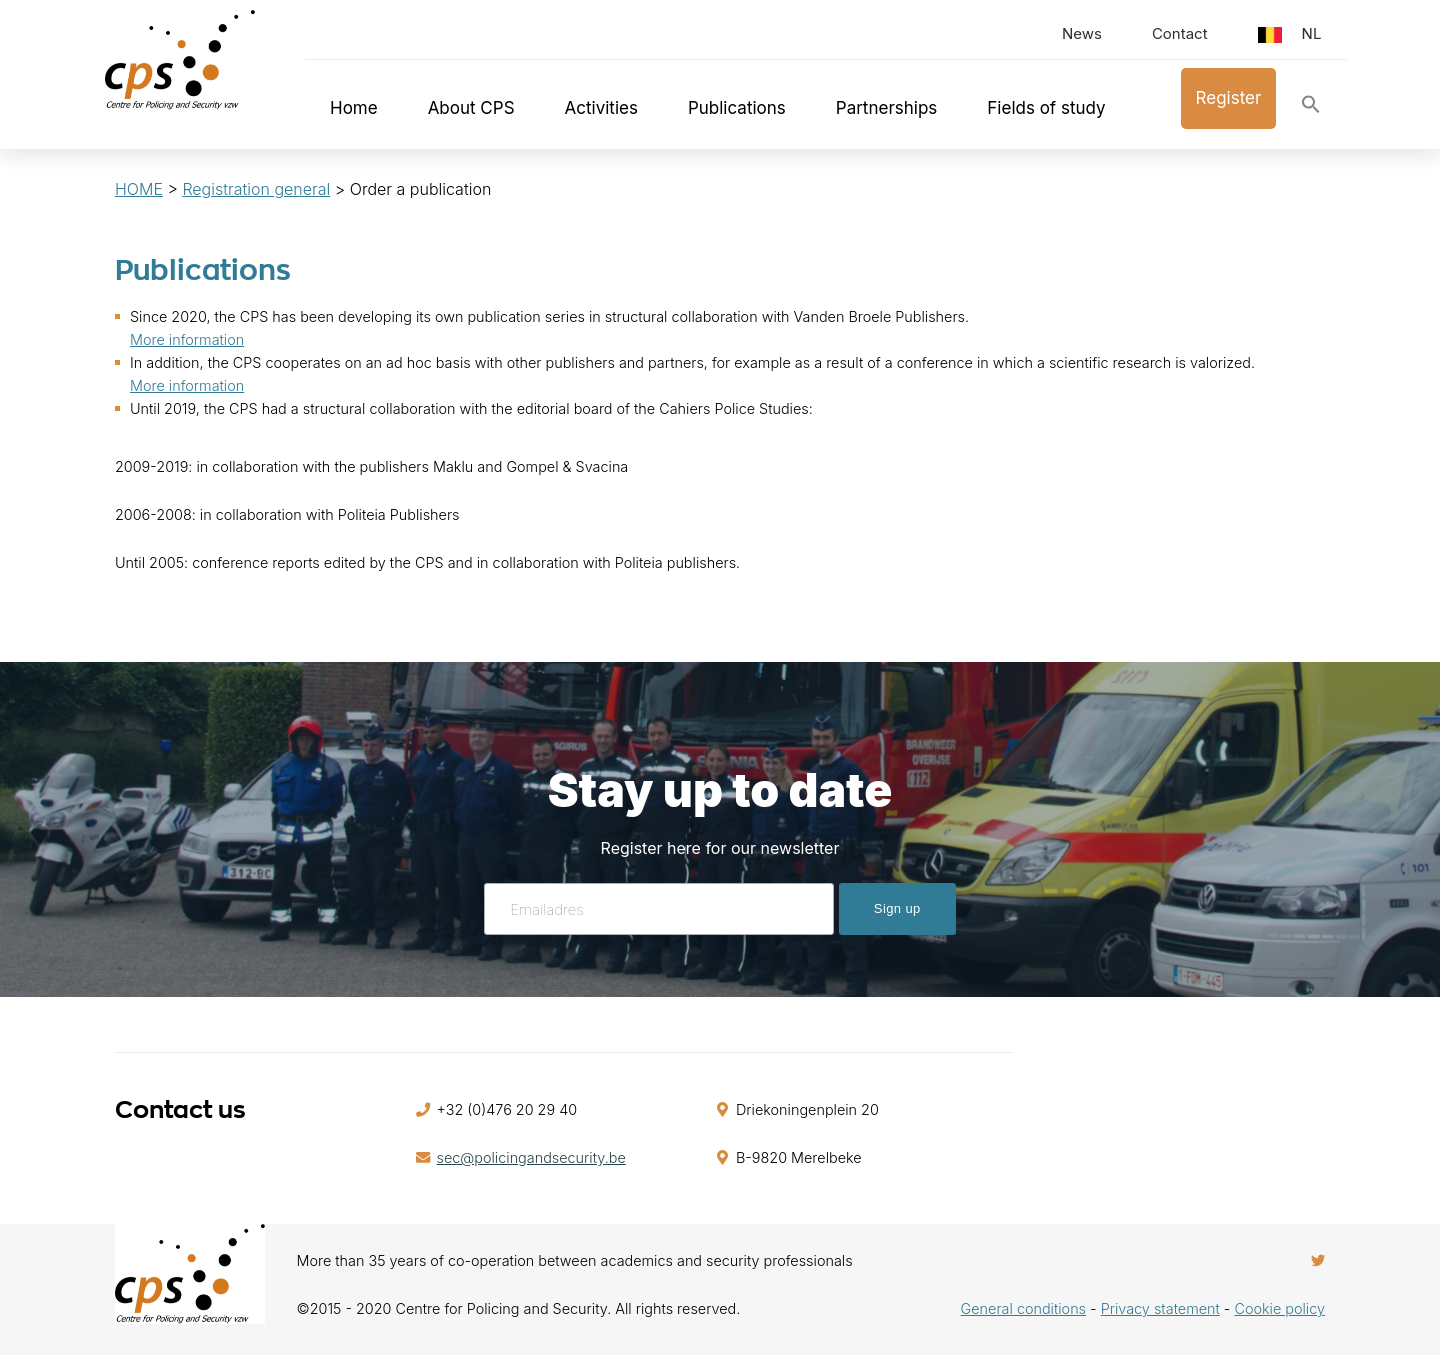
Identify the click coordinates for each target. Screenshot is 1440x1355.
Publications (737, 108)
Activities (601, 108)
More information (187, 339)
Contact (1180, 33)
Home (354, 108)
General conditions (1023, 1308)
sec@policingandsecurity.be (531, 1157)
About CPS (471, 108)
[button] (1311, 108)
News (1082, 33)
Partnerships (887, 108)
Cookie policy (1279, 1308)
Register (1229, 98)
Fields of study (1046, 108)
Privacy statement (1160, 1308)
